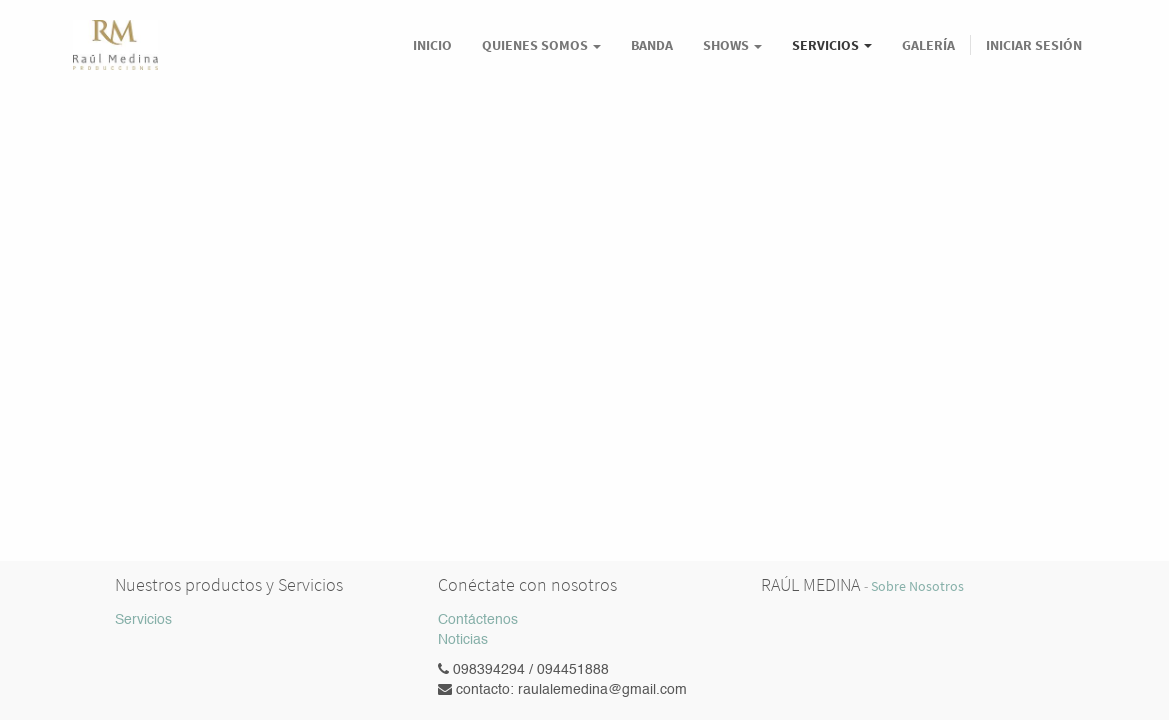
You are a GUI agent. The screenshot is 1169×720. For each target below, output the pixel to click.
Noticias (463, 640)
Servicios (143, 620)
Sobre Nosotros (917, 586)
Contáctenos (478, 620)
